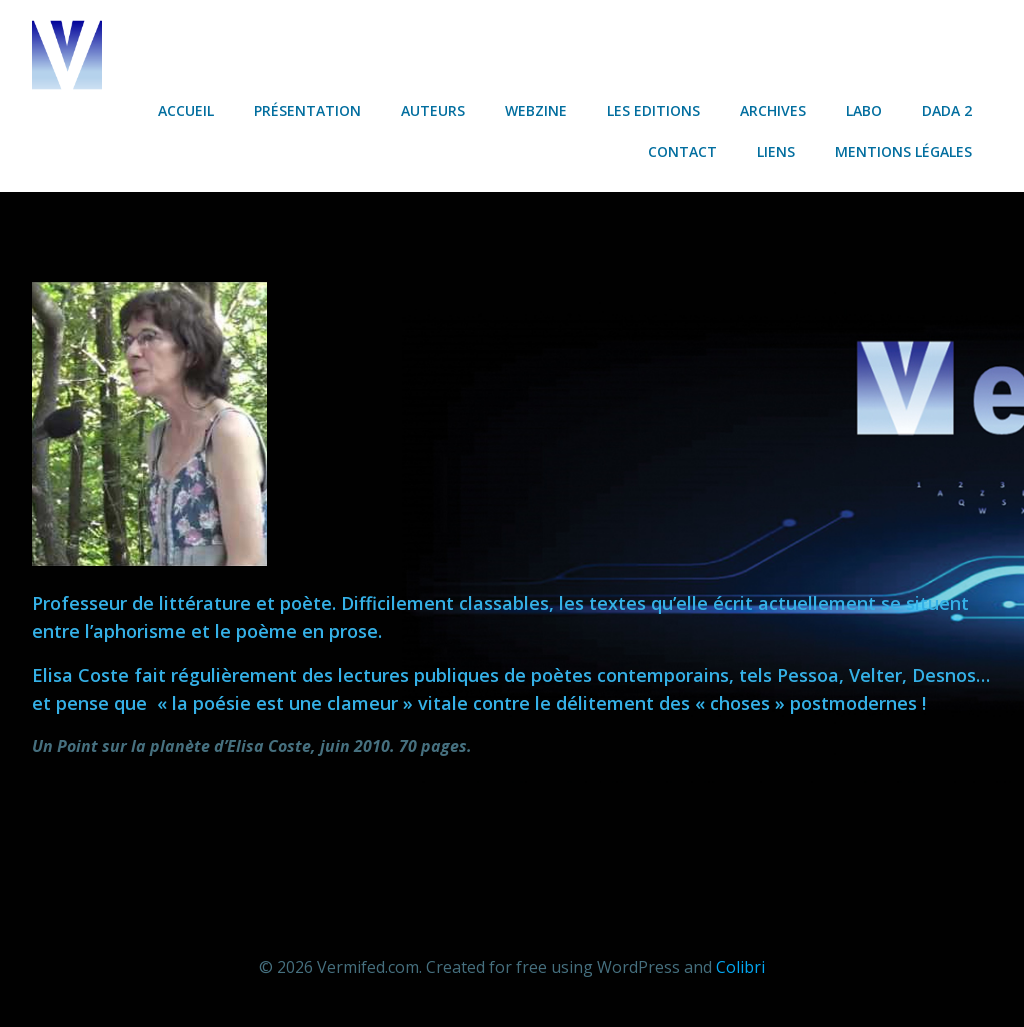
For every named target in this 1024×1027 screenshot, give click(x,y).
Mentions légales (903, 151)
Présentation (307, 110)
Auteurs (433, 110)
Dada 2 (947, 110)
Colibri (740, 967)
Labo (864, 110)
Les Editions (653, 110)
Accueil (186, 110)
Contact (682, 151)
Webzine (536, 110)
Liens (776, 151)
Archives (773, 110)
